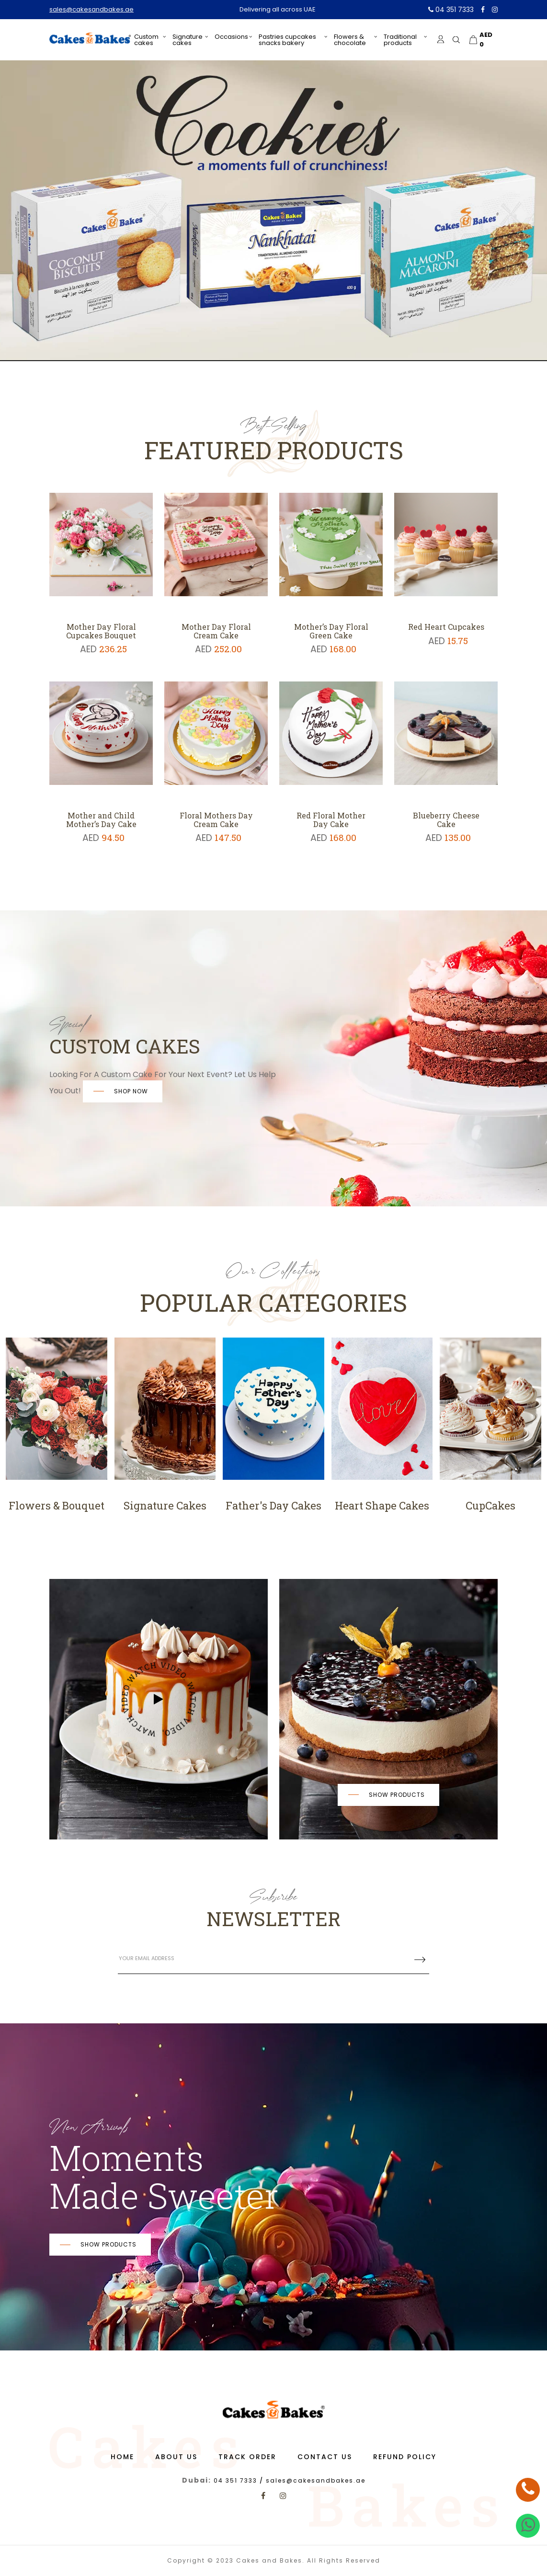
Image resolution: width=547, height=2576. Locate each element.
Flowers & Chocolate (350, 39)
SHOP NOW (131, 1091)
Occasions (231, 36)
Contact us (324, 2457)
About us (176, 2457)
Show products (397, 1795)
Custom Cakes (146, 39)
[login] (441, 39)
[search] (456, 39)
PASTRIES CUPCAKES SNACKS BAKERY (287, 39)
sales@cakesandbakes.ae (91, 9)
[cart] (482, 40)
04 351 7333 (451, 9)
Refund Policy (404, 2457)
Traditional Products (400, 39)
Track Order (247, 2457)
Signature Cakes (187, 39)
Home (122, 2457)
